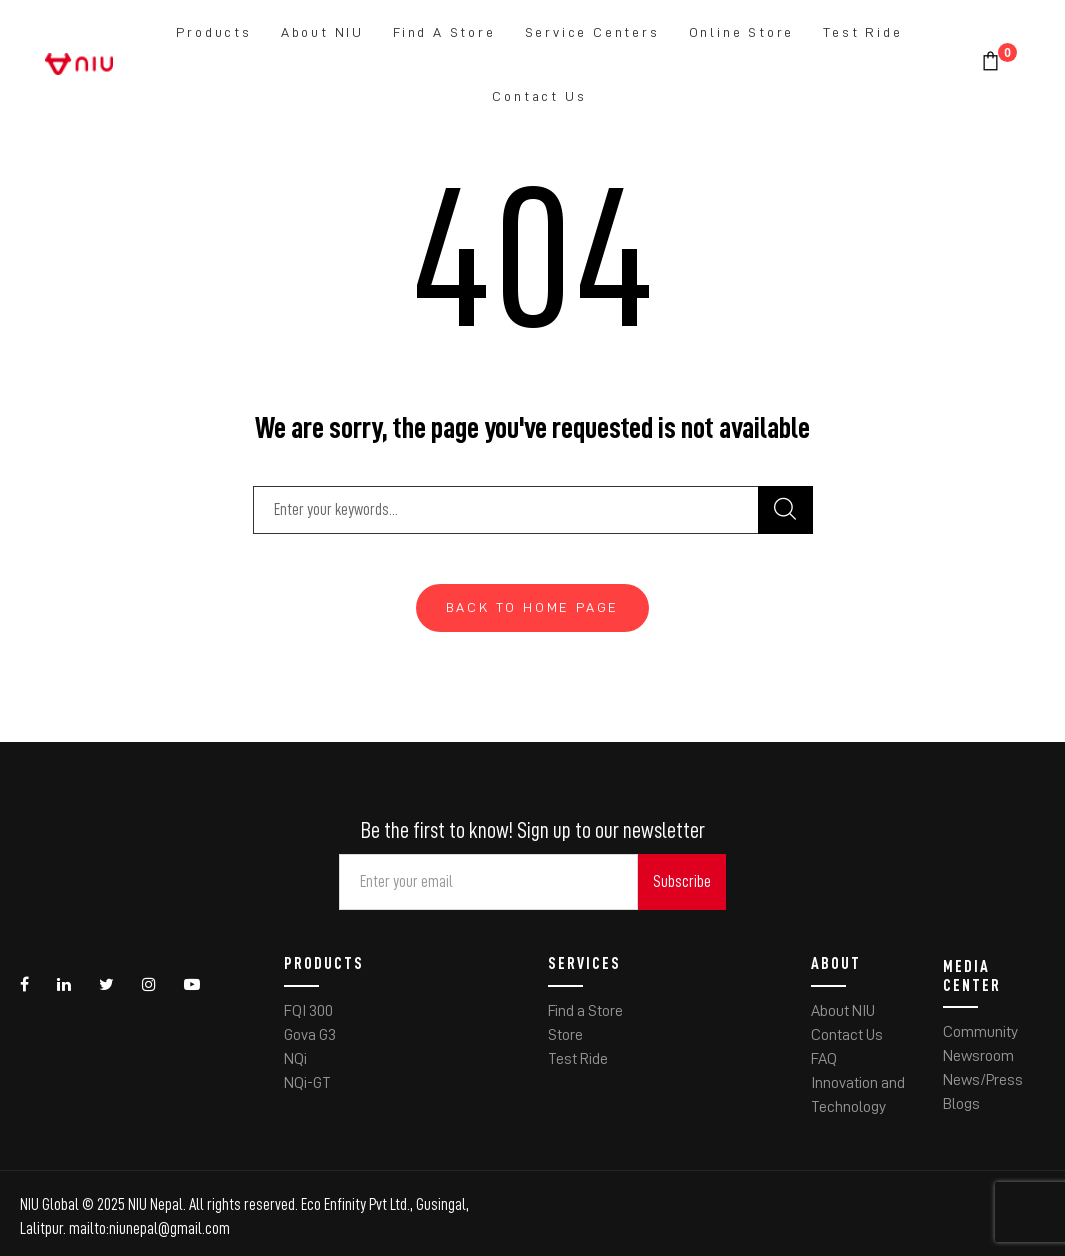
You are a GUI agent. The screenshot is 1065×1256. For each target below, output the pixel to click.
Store (565, 1035)
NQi (295, 1059)
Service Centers (592, 32)
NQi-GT (307, 1083)
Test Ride (862, 32)
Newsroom (978, 1056)
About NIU (322, 32)
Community (980, 1032)
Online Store (742, 32)
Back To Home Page (533, 607)
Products (213, 32)
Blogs (961, 1104)
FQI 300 (308, 1011)
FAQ (824, 1059)
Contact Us (539, 96)
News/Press (983, 1080)
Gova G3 (310, 1035)
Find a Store (444, 32)
